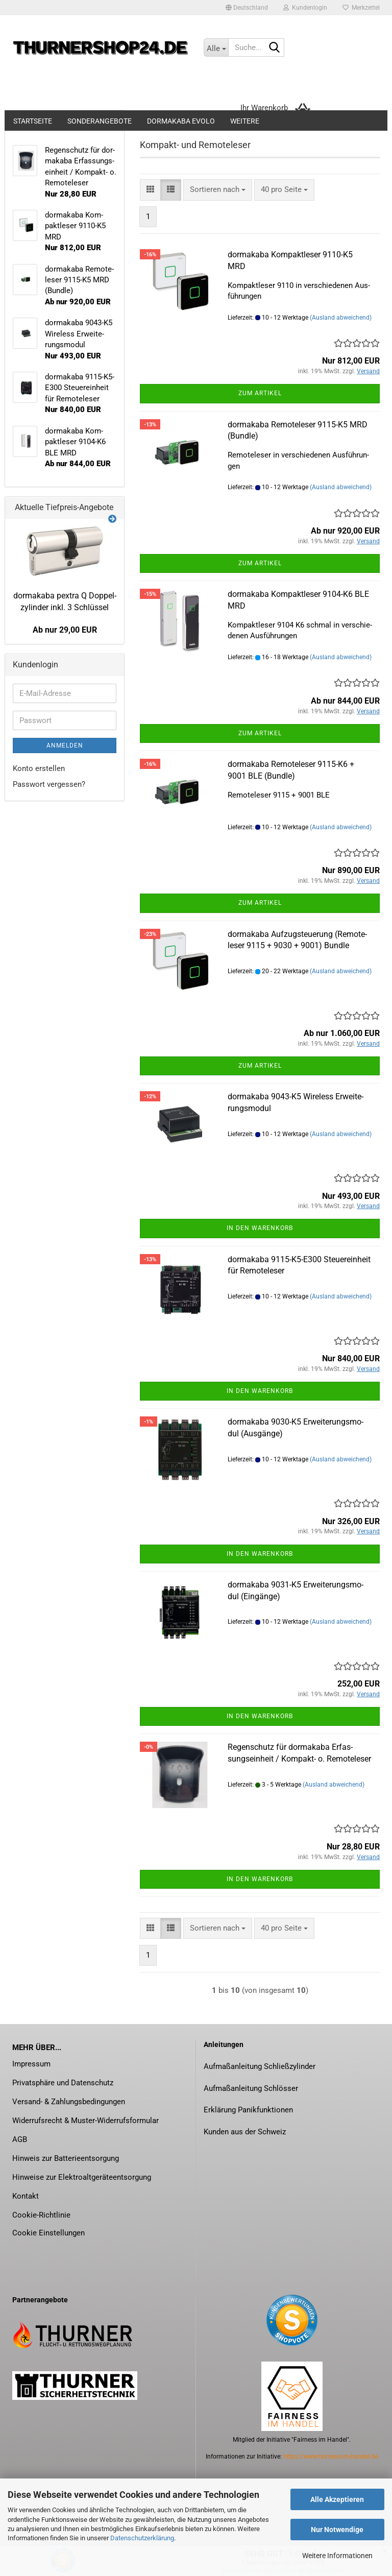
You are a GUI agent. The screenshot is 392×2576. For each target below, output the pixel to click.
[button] (247, 7)
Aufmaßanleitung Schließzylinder (259, 2066)
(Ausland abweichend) (341, 317)
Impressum (31, 2063)
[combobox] (217, 189)
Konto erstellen (39, 768)
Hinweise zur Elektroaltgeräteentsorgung (81, 2177)
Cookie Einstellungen (48, 2232)
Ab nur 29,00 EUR (65, 630)
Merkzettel (361, 7)
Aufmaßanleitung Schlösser (251, 2088)
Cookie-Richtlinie (41, 2215)
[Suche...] (216, 47)
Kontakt (25, 2196)
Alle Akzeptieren (337, 2499)
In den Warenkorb (260, 1228)
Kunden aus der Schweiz (245, 2131)
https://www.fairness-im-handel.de (330, 2456)
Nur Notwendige (337, 2529)
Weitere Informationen (337, 2555)
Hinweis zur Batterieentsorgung (65, 2158)
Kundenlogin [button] (305, 7)
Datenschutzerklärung (142, 2538)
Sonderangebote (99, 121)
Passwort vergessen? (49, 784)
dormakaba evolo (181, 121)
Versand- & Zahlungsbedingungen (68, 2101)
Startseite (32, 121)
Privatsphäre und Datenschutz (62, 2082)
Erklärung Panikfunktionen (248, 2109)
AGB (19, 2139)
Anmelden (64, 745)
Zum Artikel (260, 393)
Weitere (244, 121)
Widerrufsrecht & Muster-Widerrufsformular (85, 2120)
